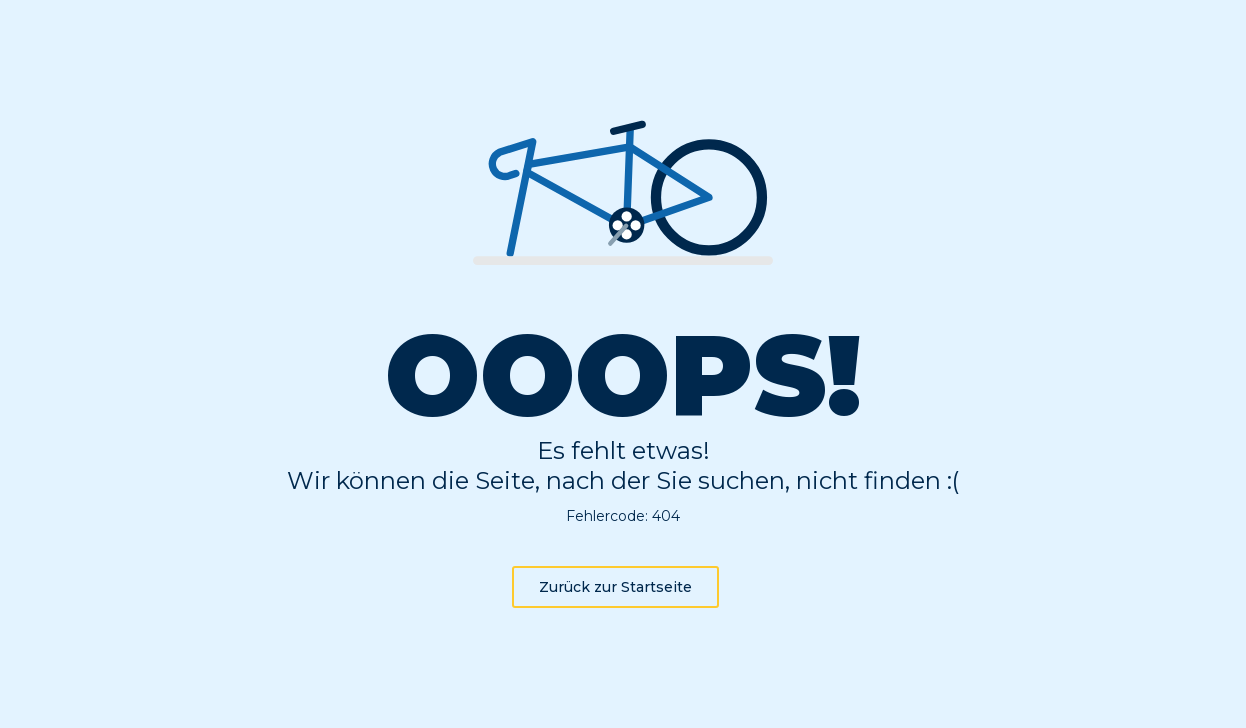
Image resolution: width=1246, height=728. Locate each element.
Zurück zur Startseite (615, 587)
